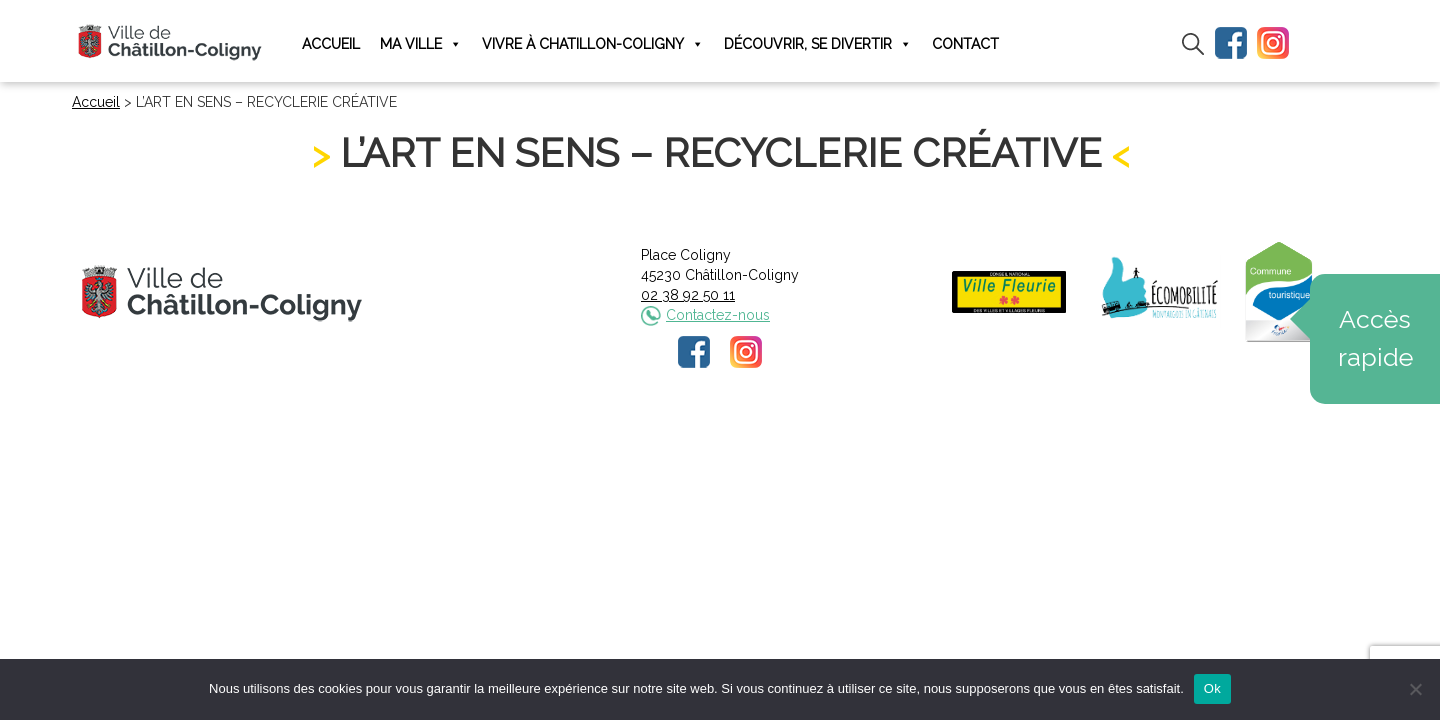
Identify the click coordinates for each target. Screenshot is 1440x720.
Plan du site (872, 437)
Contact (965, 44)
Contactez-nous (718, 315)
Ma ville (421, 44)
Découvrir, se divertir (818, 44)
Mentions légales (587, 437)
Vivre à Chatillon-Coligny (593, 44)
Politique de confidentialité (738, 437)
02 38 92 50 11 (688, 295)
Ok (1212, 688)
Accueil (331, 44)
